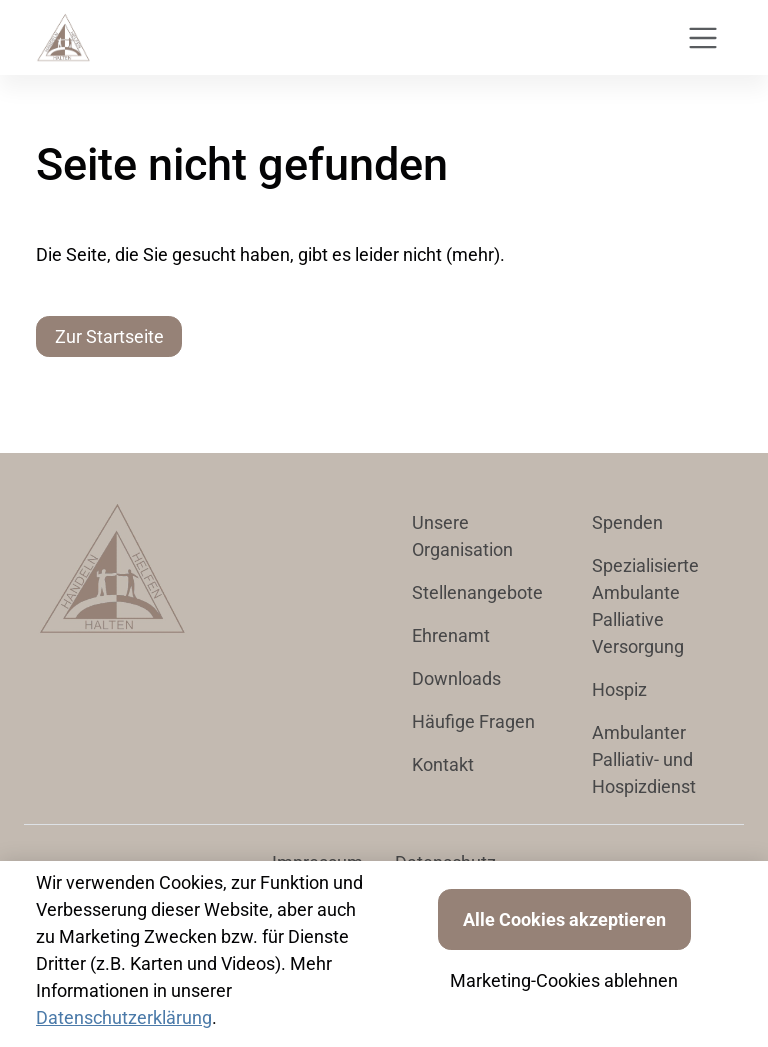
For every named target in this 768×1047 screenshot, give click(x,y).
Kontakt (443, 764)
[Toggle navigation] (703, 38)
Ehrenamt (451, 635)
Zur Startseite (109, 336)
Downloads (456, 678)
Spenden (627, 522)
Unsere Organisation (462, 536)
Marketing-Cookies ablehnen (564, 980)
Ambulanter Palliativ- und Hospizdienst (644, 759)
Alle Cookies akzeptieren (564, 919)
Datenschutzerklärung (124, 1017)
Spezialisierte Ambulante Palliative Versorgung (645, 606)
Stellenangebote (477, 592)
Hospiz (619, 689)
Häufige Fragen (473, 721)
